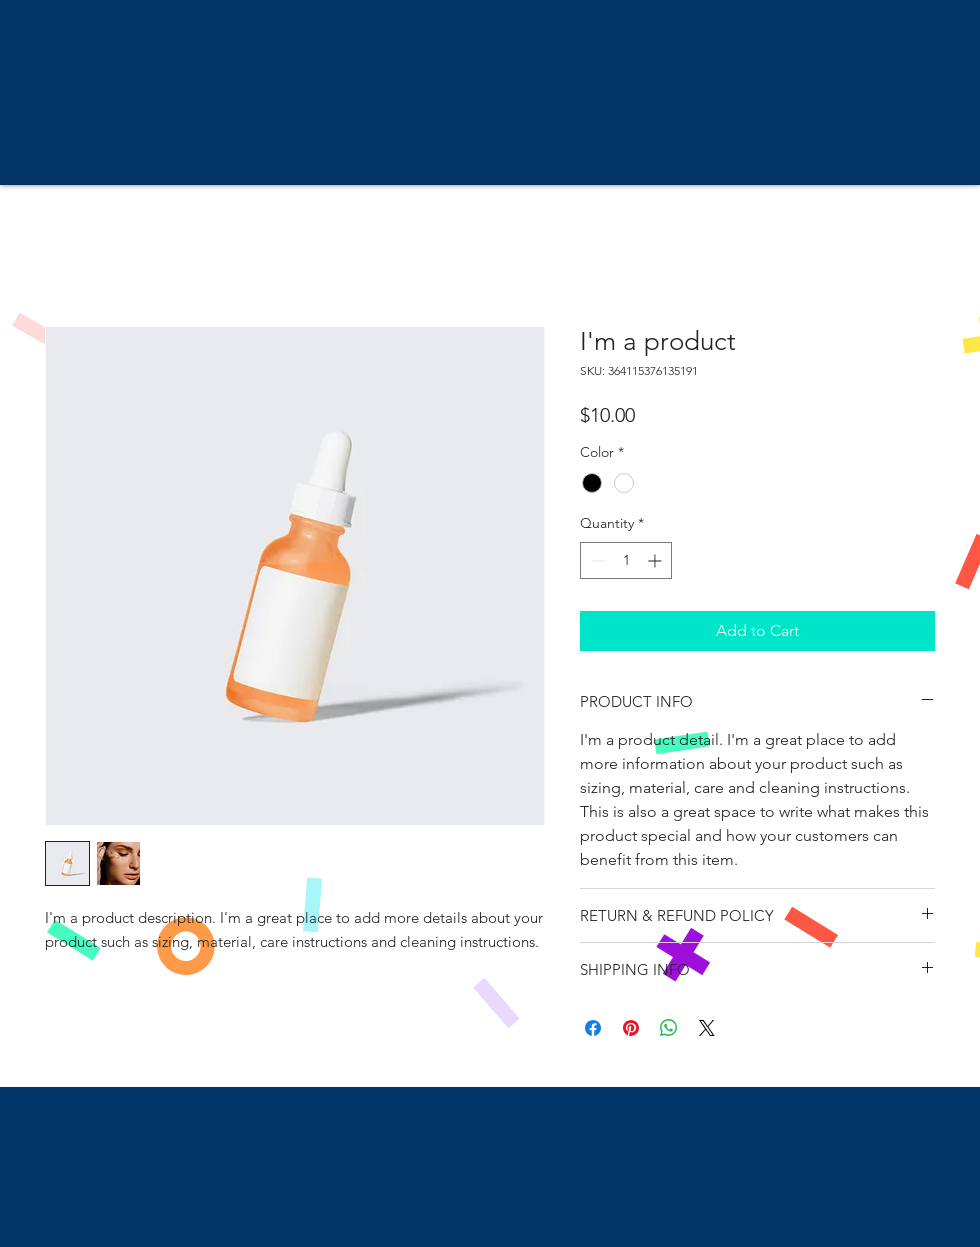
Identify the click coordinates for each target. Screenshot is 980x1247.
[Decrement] (595, 560)
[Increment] (656, 560)
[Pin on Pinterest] (631, 1028)
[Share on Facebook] (593, 1028)
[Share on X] (707, 1028)
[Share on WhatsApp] (669, 1028)
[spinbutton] (626, 560)
